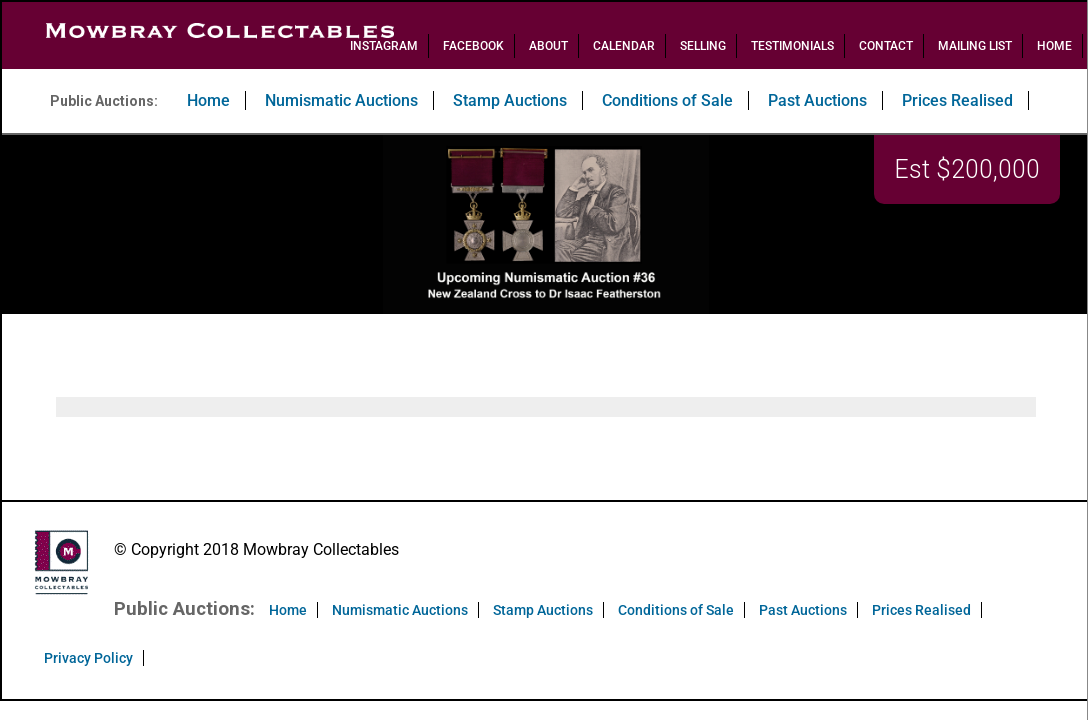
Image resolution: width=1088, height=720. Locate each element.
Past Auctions (817, 100)
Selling (703, 46)
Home (1054, 46)
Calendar (624, 46)
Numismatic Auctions (341, 100)
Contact (886, 46)
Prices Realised (957, 100)
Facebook (473, 46)
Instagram (384, 46)
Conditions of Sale (667, 100)
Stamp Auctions (510, 100)
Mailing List (975, 46)
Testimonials (792, 46)
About (548, 46)
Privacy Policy (88, 658)
